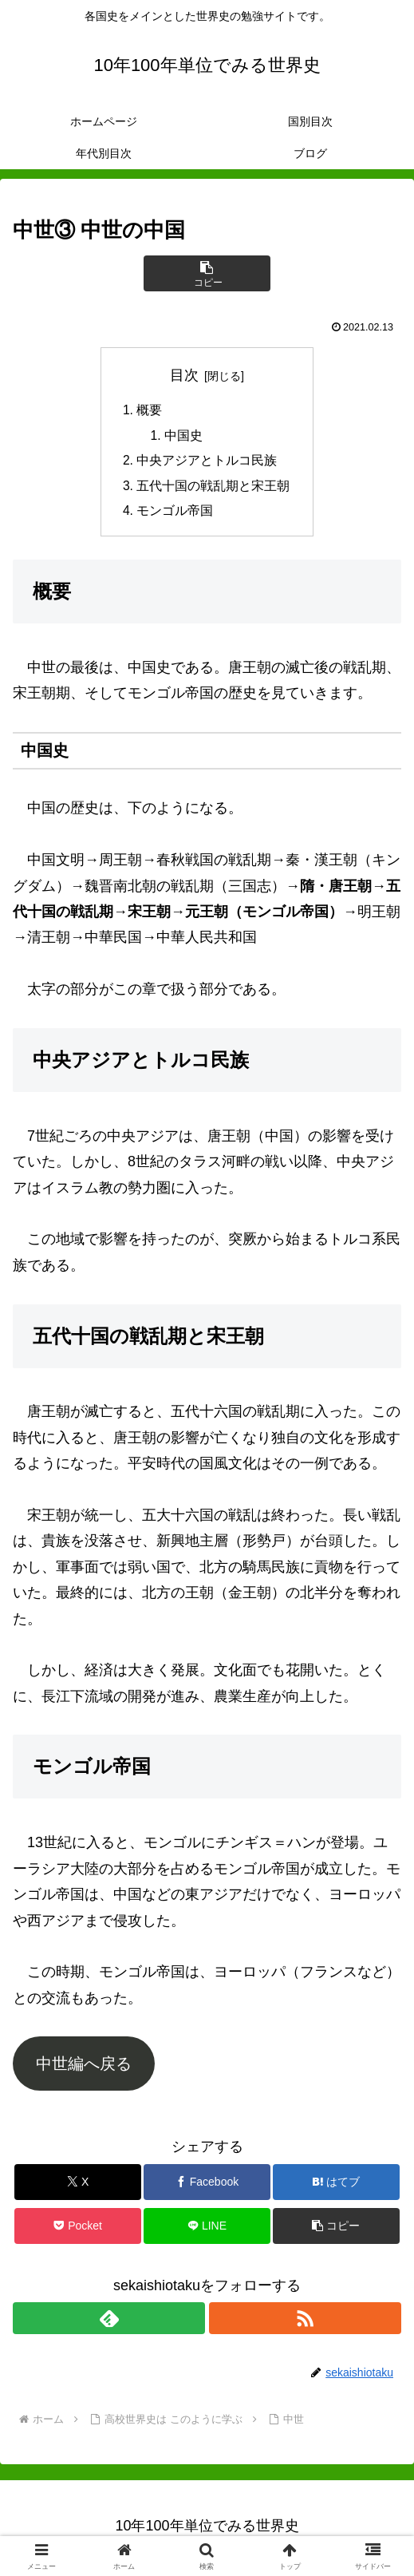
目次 (184, 375)
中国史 (184, 436)
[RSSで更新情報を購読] (305, 2322)
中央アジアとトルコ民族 (207, 463)
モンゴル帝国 (175, 514)
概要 (150, 411)
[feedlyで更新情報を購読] (109, 2322)
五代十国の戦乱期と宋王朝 (213, 488)
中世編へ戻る (84, 2067)
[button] (207, 273)
